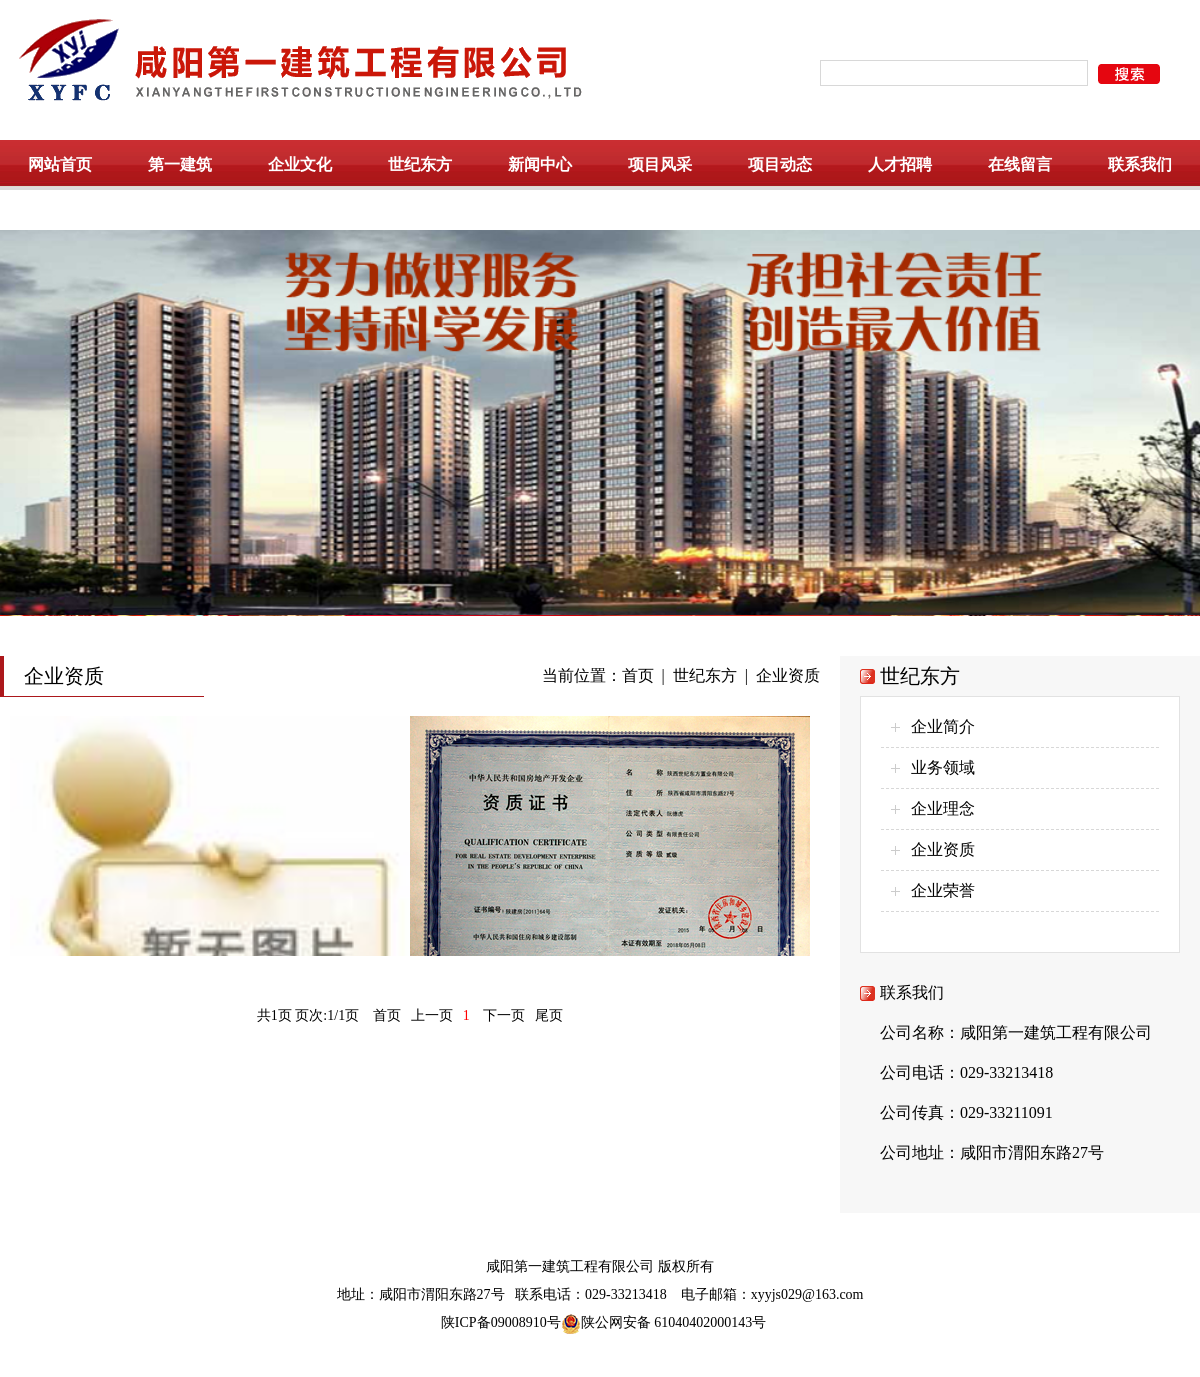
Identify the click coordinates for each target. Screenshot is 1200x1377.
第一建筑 (180, 164)
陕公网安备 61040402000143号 (664, 1322)
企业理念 (943, 808)
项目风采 (660, 164)
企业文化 (300, 164)
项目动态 (780, 164)
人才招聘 (900, 164)
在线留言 (1020, 164)
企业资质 (788, 675)
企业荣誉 (943, 890)
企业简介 (943, 726)
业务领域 (943, 767)
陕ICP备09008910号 (501, 1322)
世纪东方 (420, 164)
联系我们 (1140, 164)
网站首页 (60, 164)
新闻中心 (540, 164)
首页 (638, 675)
